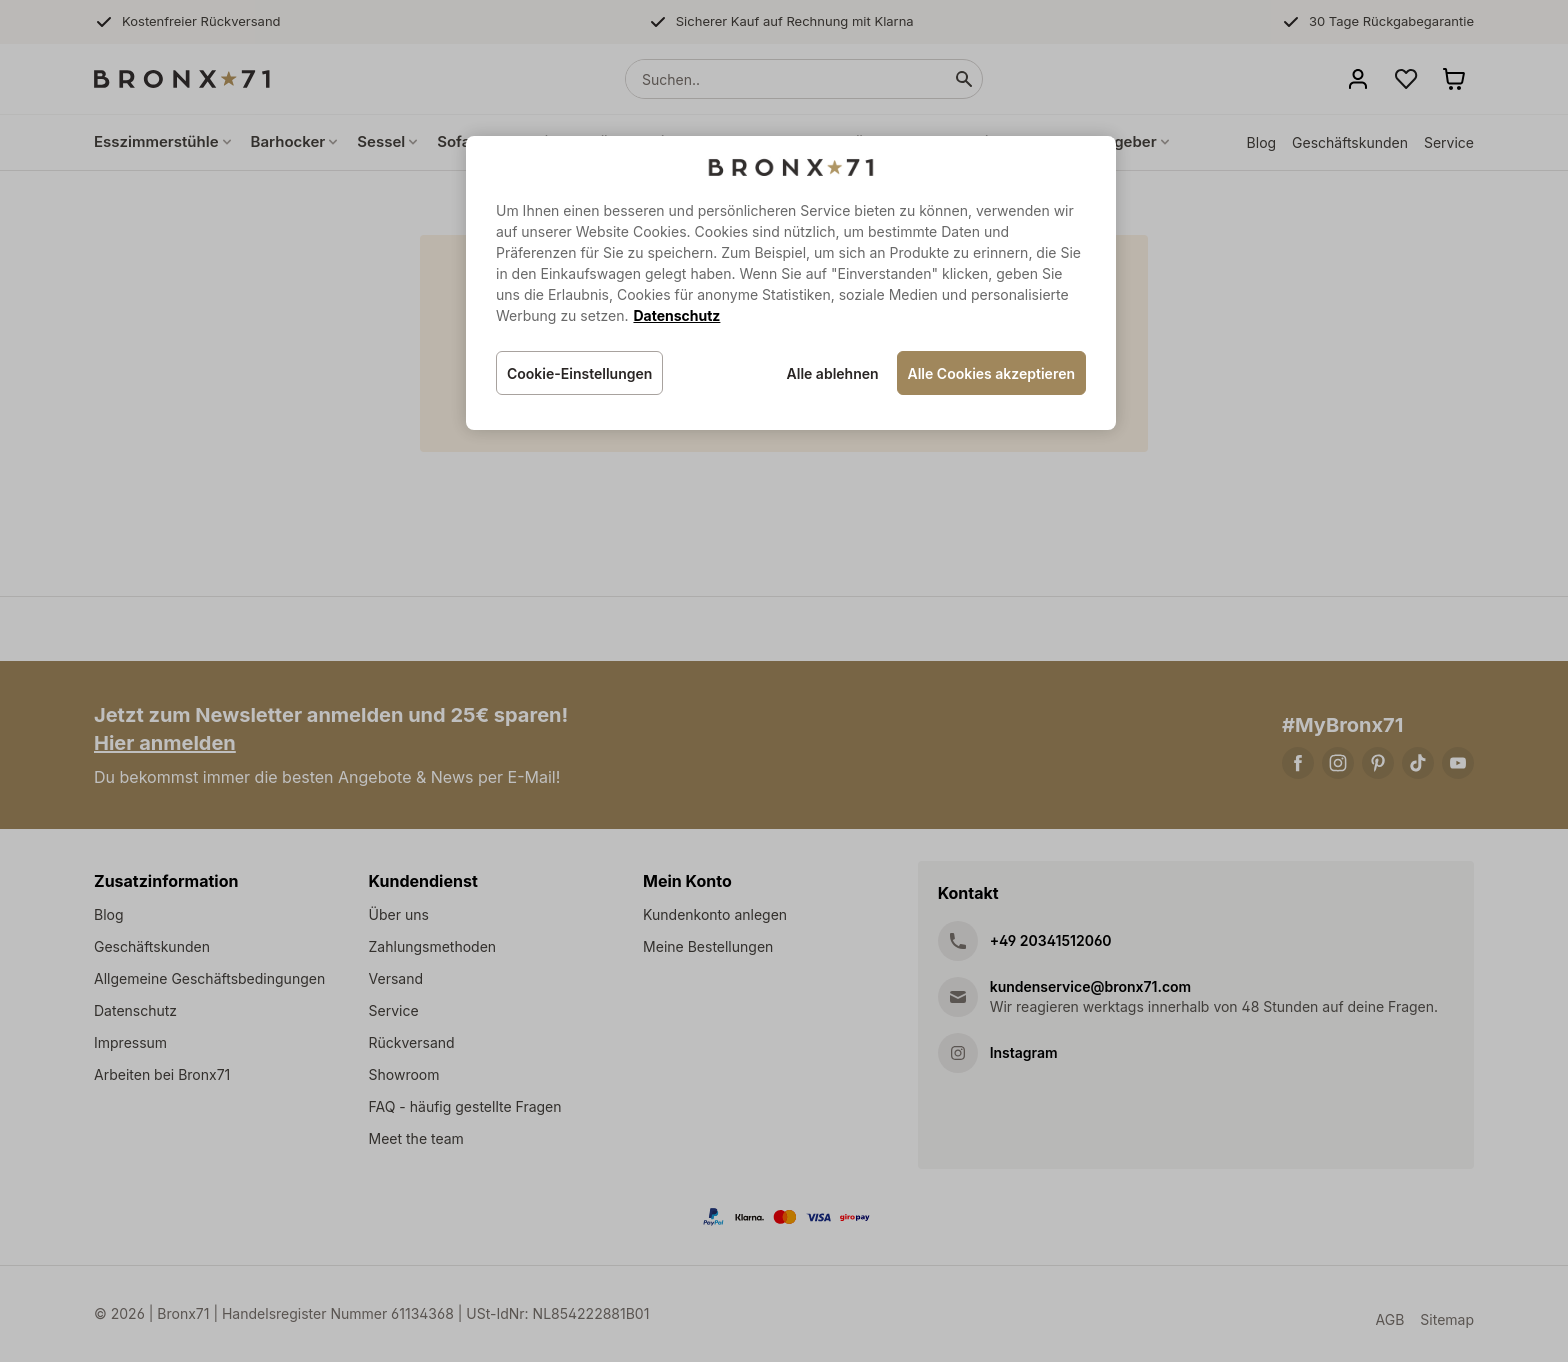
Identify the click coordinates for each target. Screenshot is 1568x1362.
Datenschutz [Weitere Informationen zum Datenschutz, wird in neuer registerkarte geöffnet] (676, 315)
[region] (791, 283)
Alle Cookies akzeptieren (992, 373)
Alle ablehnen (833, 373)
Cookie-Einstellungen (579, 373)
